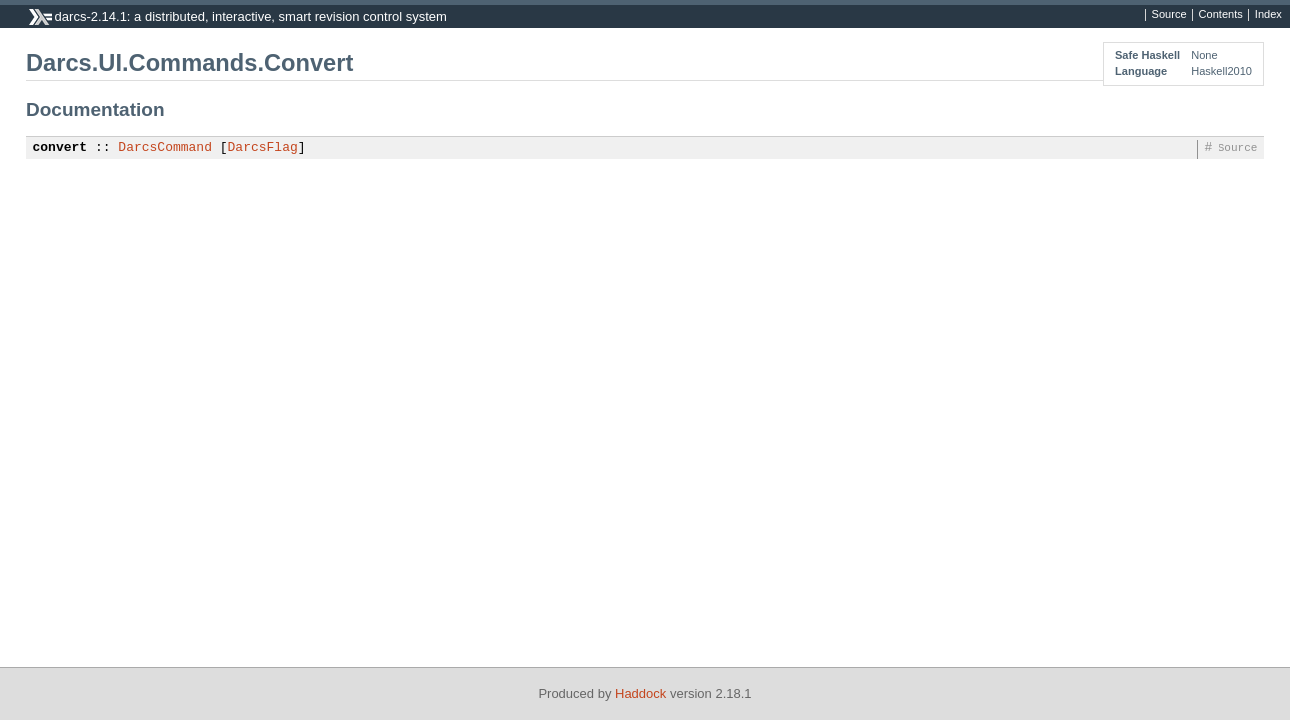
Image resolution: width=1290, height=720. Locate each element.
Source (1169, 15)
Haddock (640, 693)
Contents (1221, 15)
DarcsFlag (263, 148)
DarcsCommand (165, 148)
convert (60, 148)
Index (1268, 15)
